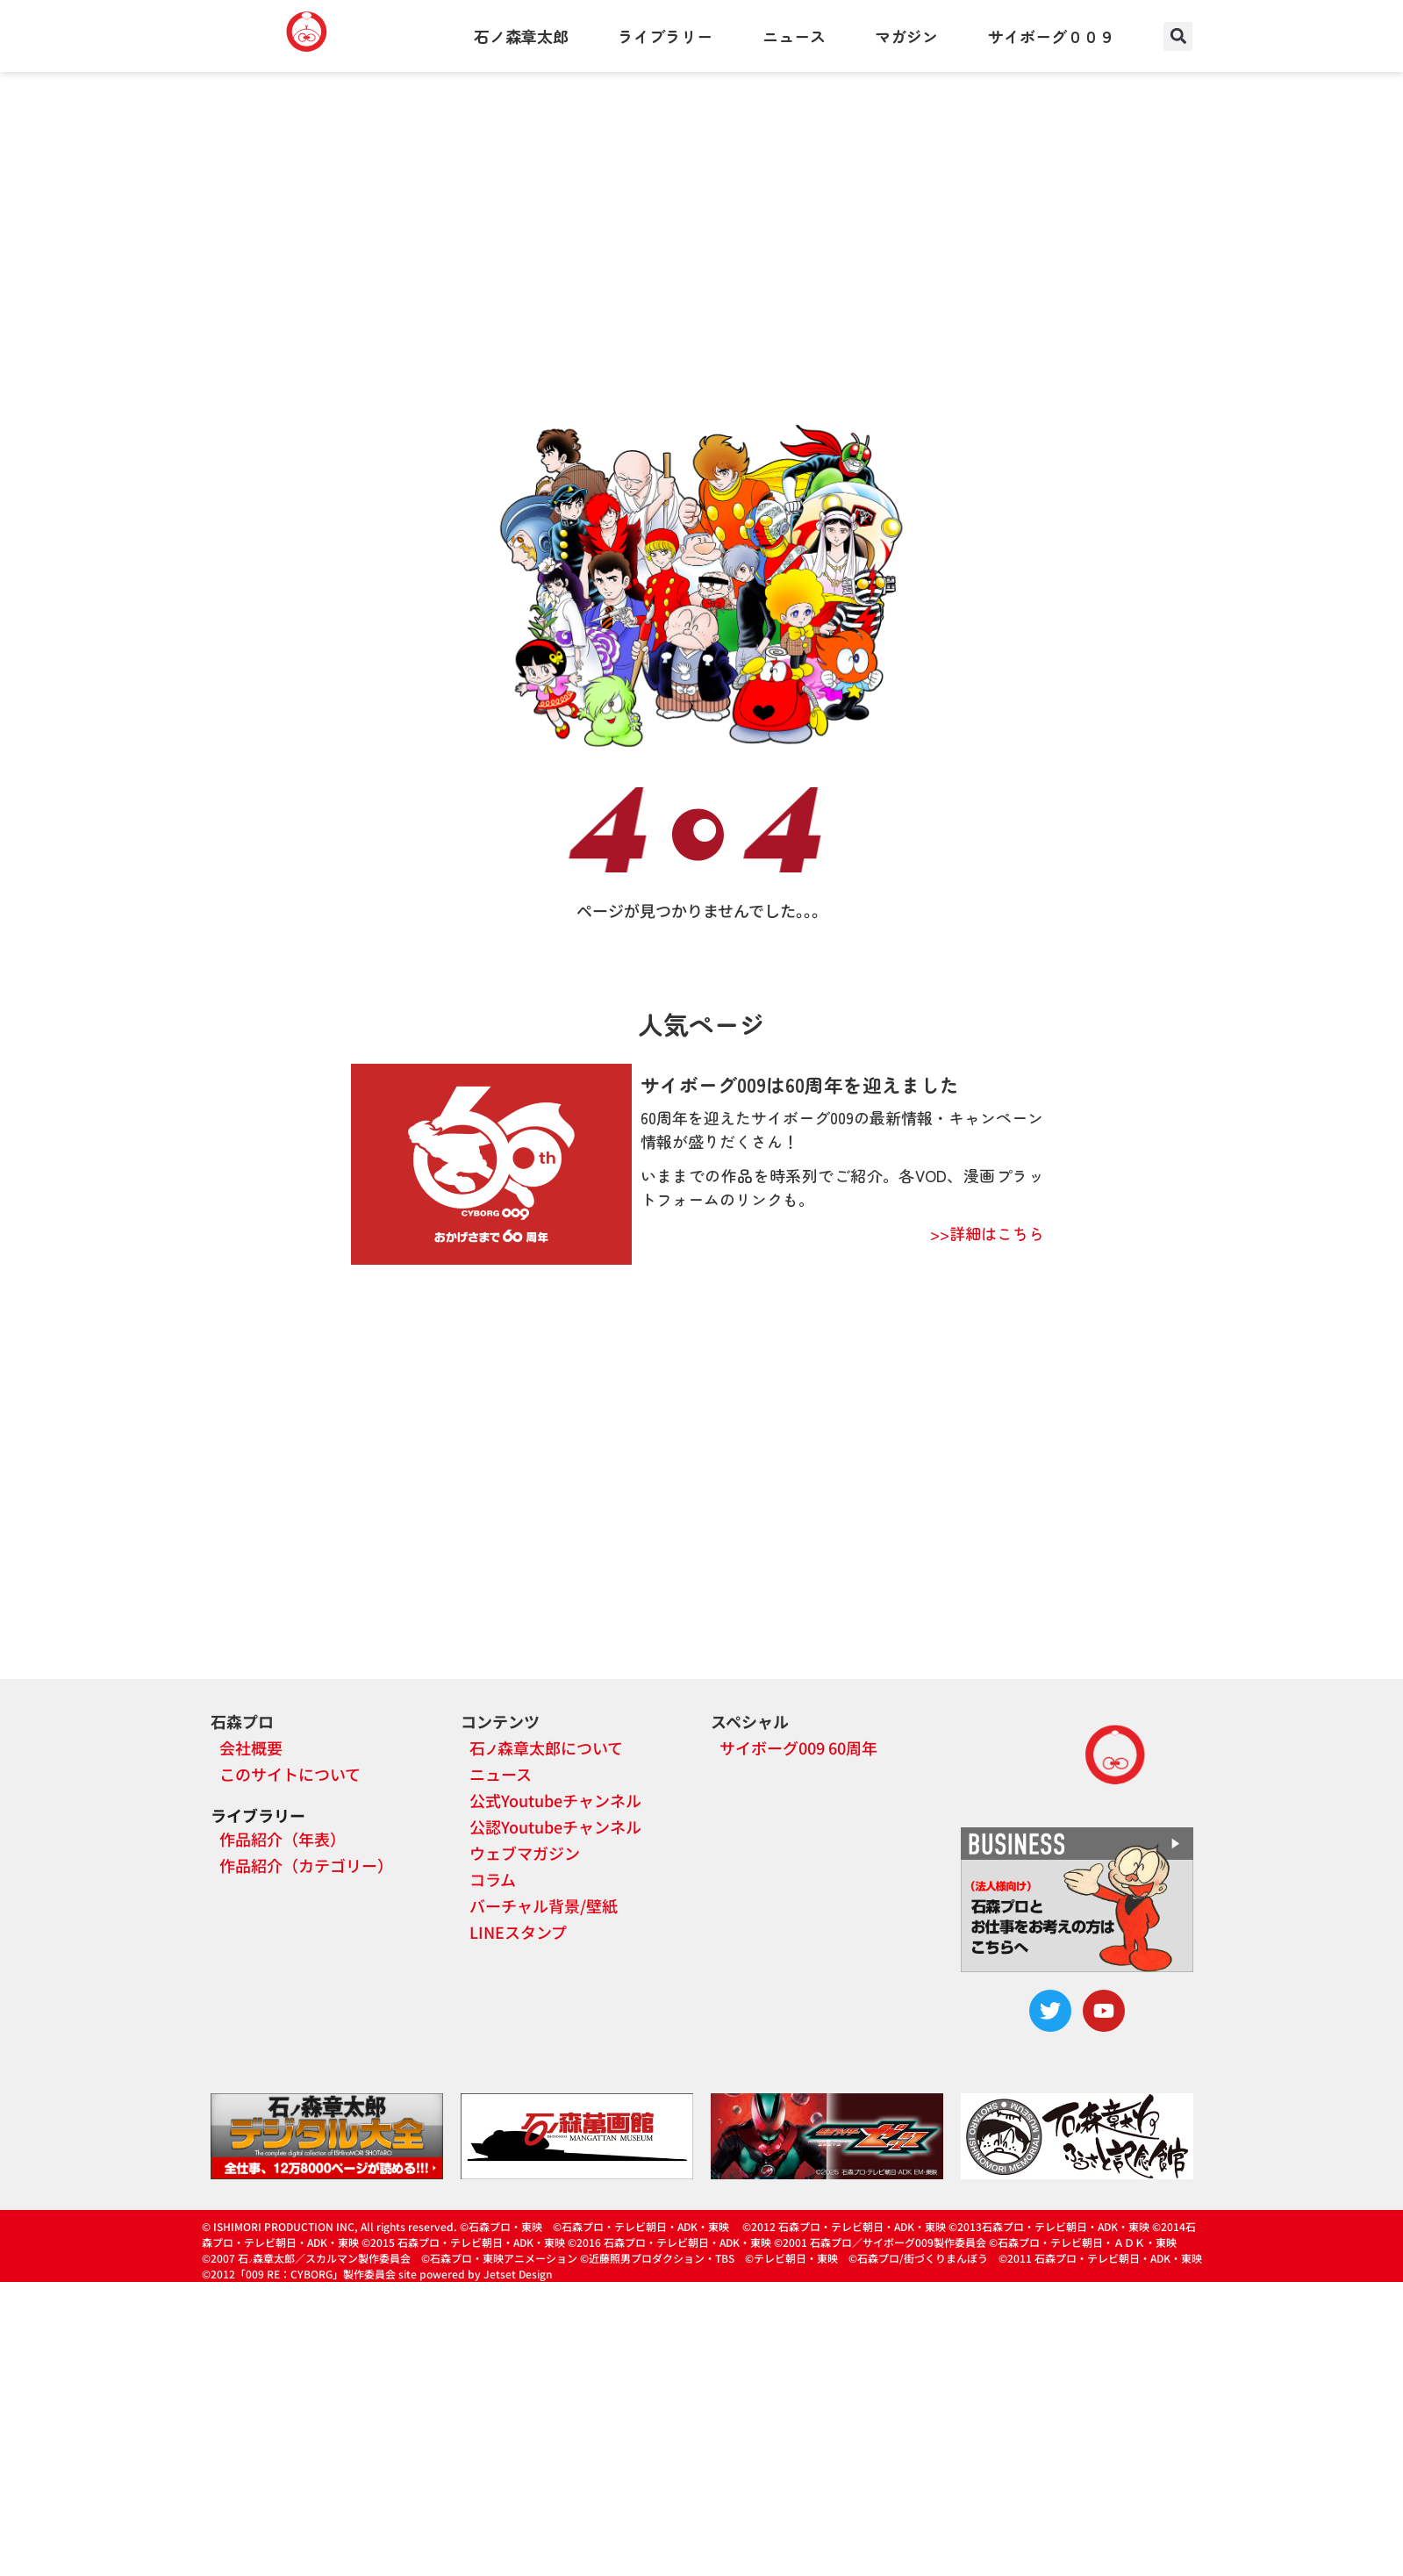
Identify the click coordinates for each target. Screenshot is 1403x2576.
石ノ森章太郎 (521, 36)
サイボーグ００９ (1051, 36)
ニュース (794, 36)
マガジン (906, 36)
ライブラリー (665, 36)
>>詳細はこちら (987, 1233)
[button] (1177, 36)
